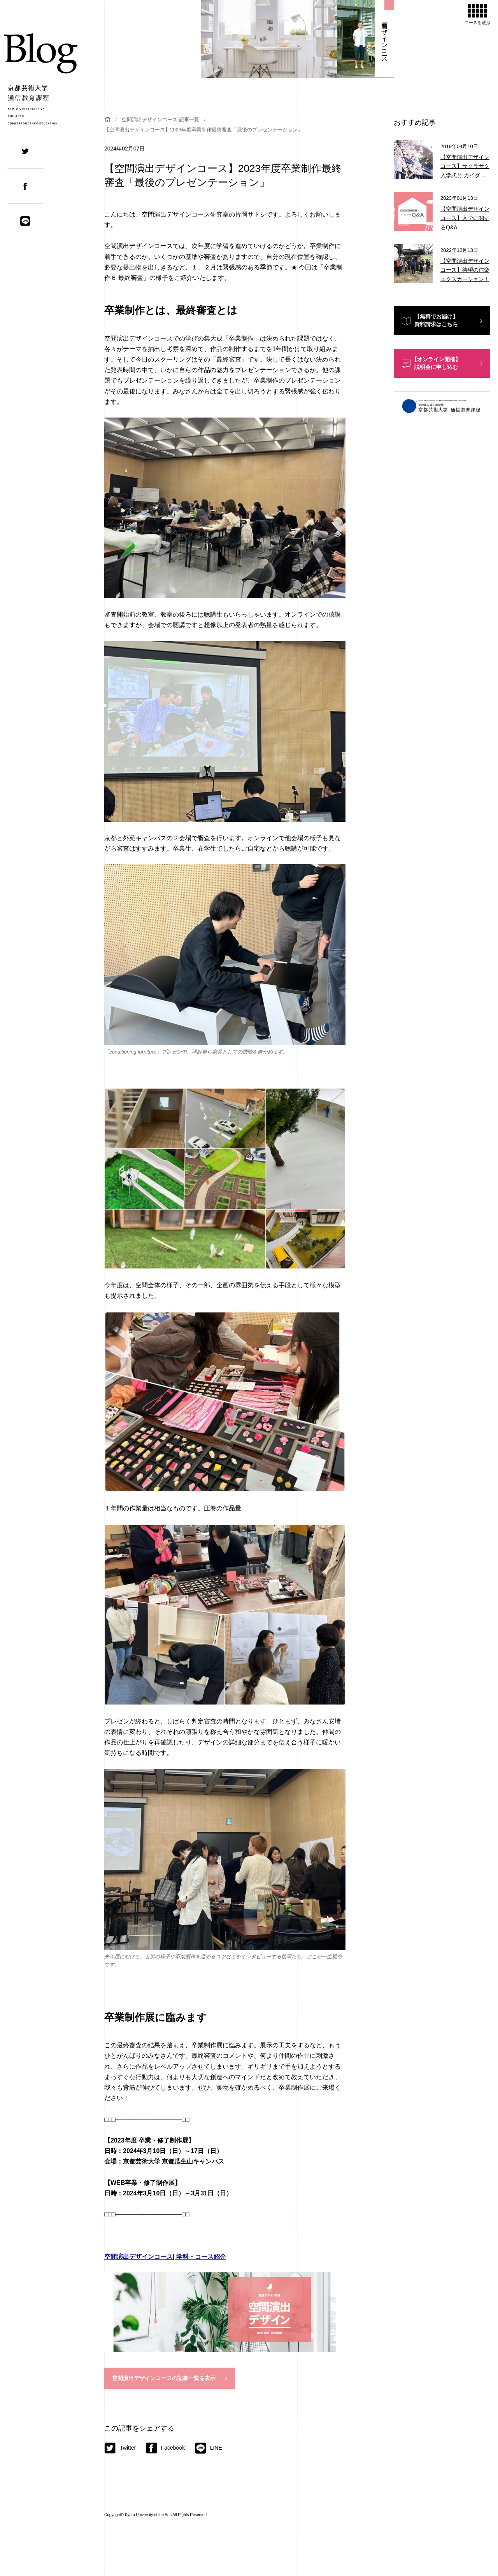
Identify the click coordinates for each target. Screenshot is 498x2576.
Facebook (165, 2448)
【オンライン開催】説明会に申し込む (436, 363)
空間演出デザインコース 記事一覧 (160, 119)
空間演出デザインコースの (164, 2378)
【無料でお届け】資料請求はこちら (436, 320)
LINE (208, 2448)
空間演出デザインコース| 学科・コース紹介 (165, 2256)
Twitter (120, 2448)
